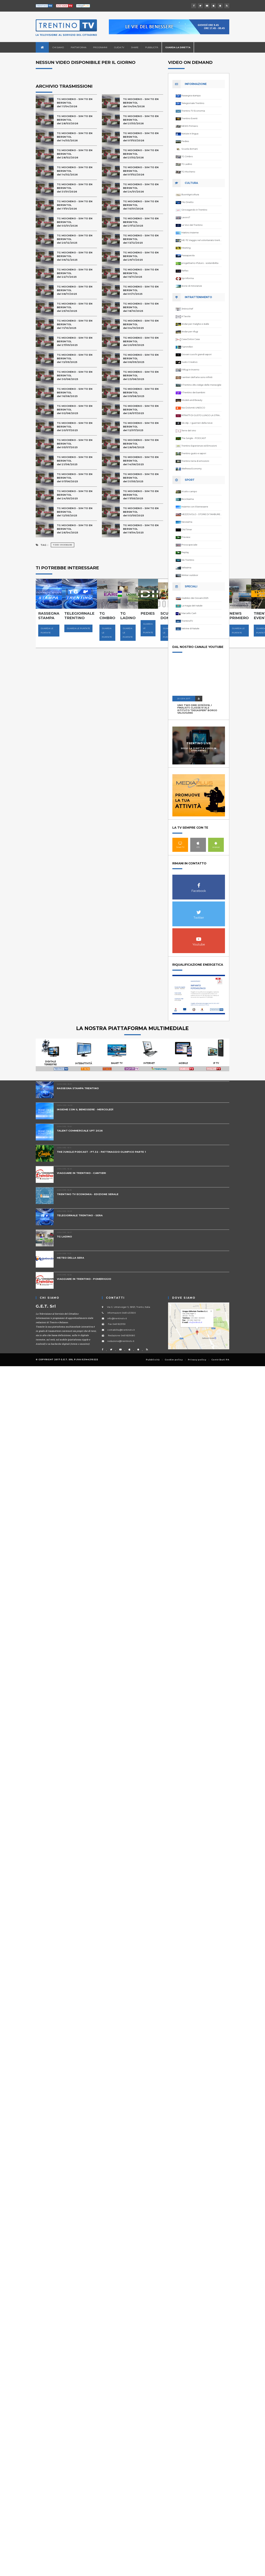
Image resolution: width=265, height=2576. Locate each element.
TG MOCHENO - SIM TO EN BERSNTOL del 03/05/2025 (141, 512)
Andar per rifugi (189, 331)
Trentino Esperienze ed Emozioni (199, 445)
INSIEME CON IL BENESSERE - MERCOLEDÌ (85, 1109)
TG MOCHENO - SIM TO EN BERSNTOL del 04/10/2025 (141, 324)
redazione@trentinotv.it (120, 1341)
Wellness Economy (191, 468)
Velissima (186, 567)
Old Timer (186, 529)
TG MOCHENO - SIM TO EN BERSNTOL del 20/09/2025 (141, 341)
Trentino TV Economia (193, 110)
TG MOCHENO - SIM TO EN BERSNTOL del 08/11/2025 (75, 290)
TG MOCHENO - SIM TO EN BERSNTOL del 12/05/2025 (75, 512)
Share (134, 47)
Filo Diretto (187, 202)
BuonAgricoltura (190, 194)
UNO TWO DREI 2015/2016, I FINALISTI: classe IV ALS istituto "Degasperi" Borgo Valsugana (197, 709)
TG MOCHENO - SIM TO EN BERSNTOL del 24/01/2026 (141, 188)
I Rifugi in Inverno (190, 369)
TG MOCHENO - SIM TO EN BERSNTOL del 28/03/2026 (75, 120)
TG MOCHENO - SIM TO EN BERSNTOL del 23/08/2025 (141, 375)
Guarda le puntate (47, 630)
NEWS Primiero (189, 126)
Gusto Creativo (189, 362)
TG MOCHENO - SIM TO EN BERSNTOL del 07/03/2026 (141, 137)
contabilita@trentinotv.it (121, 1329)
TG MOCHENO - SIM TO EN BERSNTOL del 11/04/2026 (75, 102)
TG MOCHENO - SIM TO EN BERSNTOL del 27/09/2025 (75, 341)
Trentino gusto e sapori (193, 453)
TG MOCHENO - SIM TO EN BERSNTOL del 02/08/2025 (75, 409)
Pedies (185, 141)
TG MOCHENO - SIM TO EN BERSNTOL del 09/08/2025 (141, 392)
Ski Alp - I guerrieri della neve (197, 423)
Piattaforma (78, 47)
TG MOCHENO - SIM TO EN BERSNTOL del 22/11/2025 (75, 273)
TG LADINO (64, 1236)
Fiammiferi (187, 346)
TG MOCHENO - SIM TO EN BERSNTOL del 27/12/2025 (141, 222)
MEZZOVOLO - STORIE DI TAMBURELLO (201, 514)
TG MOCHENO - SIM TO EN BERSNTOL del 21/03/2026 (141, 120)
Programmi (100, 47)
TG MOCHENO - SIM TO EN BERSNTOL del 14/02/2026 (75, 171)
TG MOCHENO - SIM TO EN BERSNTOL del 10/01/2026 (141, 205)
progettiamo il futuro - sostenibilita (199, 263)
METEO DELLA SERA (70, 1257)
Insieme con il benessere (194, 506)
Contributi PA (220, 1360)
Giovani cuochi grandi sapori (196, 354)
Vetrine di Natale (190, 628)
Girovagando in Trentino (194, 209)
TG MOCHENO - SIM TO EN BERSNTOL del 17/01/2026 (75, 205)
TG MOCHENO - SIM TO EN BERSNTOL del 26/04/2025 (75, 529)
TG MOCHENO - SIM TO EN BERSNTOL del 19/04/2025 (141, 529)
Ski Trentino (187, 560)
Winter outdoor (189, 575)
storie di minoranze (191, 285)
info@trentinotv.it (117, 1318)
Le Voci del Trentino (192, 225)
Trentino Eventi (189, 118)
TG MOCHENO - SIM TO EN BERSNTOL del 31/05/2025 (141, 478)
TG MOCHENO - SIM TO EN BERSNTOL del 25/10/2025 (75, 307)
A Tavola (185, 316)
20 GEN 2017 (183, 698)
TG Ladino (186, 164)
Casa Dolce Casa (190, 339)
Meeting (186, 247)
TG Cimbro (187, 156)
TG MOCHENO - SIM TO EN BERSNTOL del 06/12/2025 (75, 256)
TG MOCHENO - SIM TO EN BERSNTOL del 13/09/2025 (75, 358)
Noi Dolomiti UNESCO (193, 407)
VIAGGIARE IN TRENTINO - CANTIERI (81, 1173)
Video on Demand (62, 545)
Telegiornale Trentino (192, 103)
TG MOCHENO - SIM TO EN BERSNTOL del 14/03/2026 (75, 137)
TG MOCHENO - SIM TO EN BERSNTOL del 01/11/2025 (141, 290)
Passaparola (188, 255)
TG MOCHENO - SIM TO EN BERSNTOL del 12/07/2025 (141, 426)
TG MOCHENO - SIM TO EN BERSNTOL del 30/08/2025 (75, 375)
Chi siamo (58, 47)
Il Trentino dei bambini (193, 392)
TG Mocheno (188, 171)
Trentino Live (199, 743)
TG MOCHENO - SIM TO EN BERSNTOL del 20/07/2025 (75, 426)
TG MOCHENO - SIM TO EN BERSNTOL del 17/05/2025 (141, 495)
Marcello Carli (188, 613)
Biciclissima (187, 499)
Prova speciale (189, 544)
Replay (185, 552)
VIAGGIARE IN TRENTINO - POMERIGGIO (84, 1278)
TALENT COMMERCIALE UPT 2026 (80, 1130)
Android (216, 843)
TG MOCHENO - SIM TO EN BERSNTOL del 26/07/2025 (141, 409)
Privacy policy (197, 1360)
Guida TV (119, 47)
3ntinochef (187, 308)
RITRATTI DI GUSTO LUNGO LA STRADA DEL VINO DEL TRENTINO (201, 415)
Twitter (198, 910)
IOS (198, 843)
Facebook (198, 884)
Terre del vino (188, 430)
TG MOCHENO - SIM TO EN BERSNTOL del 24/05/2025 (75, 495)
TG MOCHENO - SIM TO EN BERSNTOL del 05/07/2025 (75, 443)
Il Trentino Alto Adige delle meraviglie (201, 384)
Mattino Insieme (190, 232)
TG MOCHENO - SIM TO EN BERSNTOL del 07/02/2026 (141, 171)
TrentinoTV (187, 620)
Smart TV (180, 843)
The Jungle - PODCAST (193, 438)
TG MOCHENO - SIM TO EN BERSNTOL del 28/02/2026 (75, 154)
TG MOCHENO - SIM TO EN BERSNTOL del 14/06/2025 (141, 460)
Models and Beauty (191, 400)
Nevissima (186, 521)
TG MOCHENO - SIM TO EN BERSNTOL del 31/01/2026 (75, 188)
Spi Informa (187, 278)
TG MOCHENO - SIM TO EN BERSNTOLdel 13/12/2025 (141, 239)
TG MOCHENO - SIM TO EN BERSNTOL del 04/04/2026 (141, 102)
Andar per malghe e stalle (195, 324)
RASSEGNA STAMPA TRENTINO (78, 1088)
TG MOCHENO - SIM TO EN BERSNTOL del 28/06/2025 (141, 443)
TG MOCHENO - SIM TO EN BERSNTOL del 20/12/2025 (75, 239)
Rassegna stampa (190, 95)
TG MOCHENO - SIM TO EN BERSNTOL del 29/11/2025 (141, 256)
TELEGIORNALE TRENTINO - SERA (80, 1215)
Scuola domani (189, 148)
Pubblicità (151, 47)
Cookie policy (174, 1360)
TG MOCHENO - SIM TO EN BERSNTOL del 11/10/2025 (75, 324)
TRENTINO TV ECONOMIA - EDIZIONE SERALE (87, 1194)
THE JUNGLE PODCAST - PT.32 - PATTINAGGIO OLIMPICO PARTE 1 (101, 1151)
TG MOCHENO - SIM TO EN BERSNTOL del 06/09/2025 (141, 358)
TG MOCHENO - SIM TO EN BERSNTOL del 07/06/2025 (75, 478)
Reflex (184, 270)
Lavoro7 (185, 217)
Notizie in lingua (189, 133)
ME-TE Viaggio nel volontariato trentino (201, 240)
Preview (185, 537)
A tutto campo (189, 491)
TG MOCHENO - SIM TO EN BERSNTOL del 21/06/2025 (75, 460)
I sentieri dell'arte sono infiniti (196, 377)
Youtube (198, 937)
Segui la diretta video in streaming (199, 749)
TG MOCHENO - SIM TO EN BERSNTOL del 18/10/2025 (141, 307)
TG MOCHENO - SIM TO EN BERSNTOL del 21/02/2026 (141, 154)
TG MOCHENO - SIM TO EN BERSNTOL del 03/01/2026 (75, 222)
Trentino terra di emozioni (195, 461)
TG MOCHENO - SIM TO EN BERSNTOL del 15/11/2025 (141, 273)
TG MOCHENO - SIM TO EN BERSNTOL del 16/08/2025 (75, 392)
